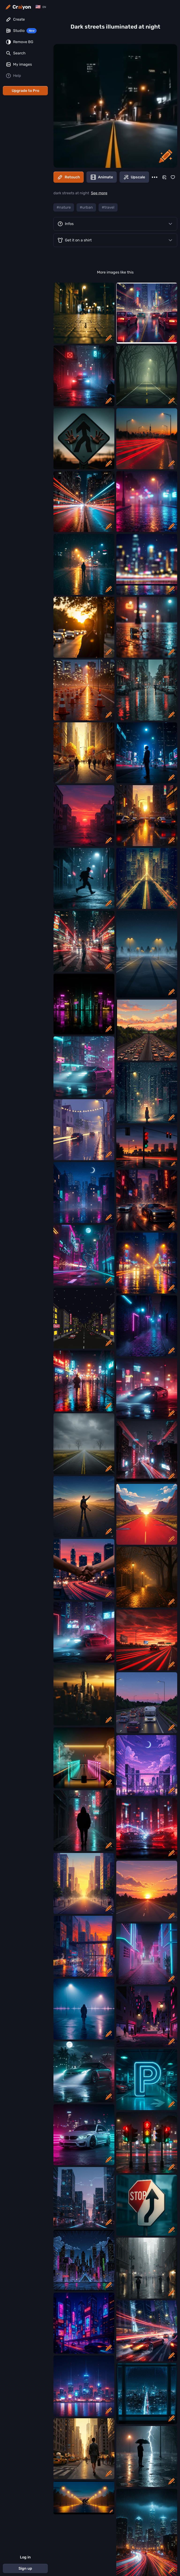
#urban (86, 207)
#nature (63, 207)
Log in (25, 2557)
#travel (108, 207)
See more (99, 193)
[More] (154, 177)
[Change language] (41, 7)
